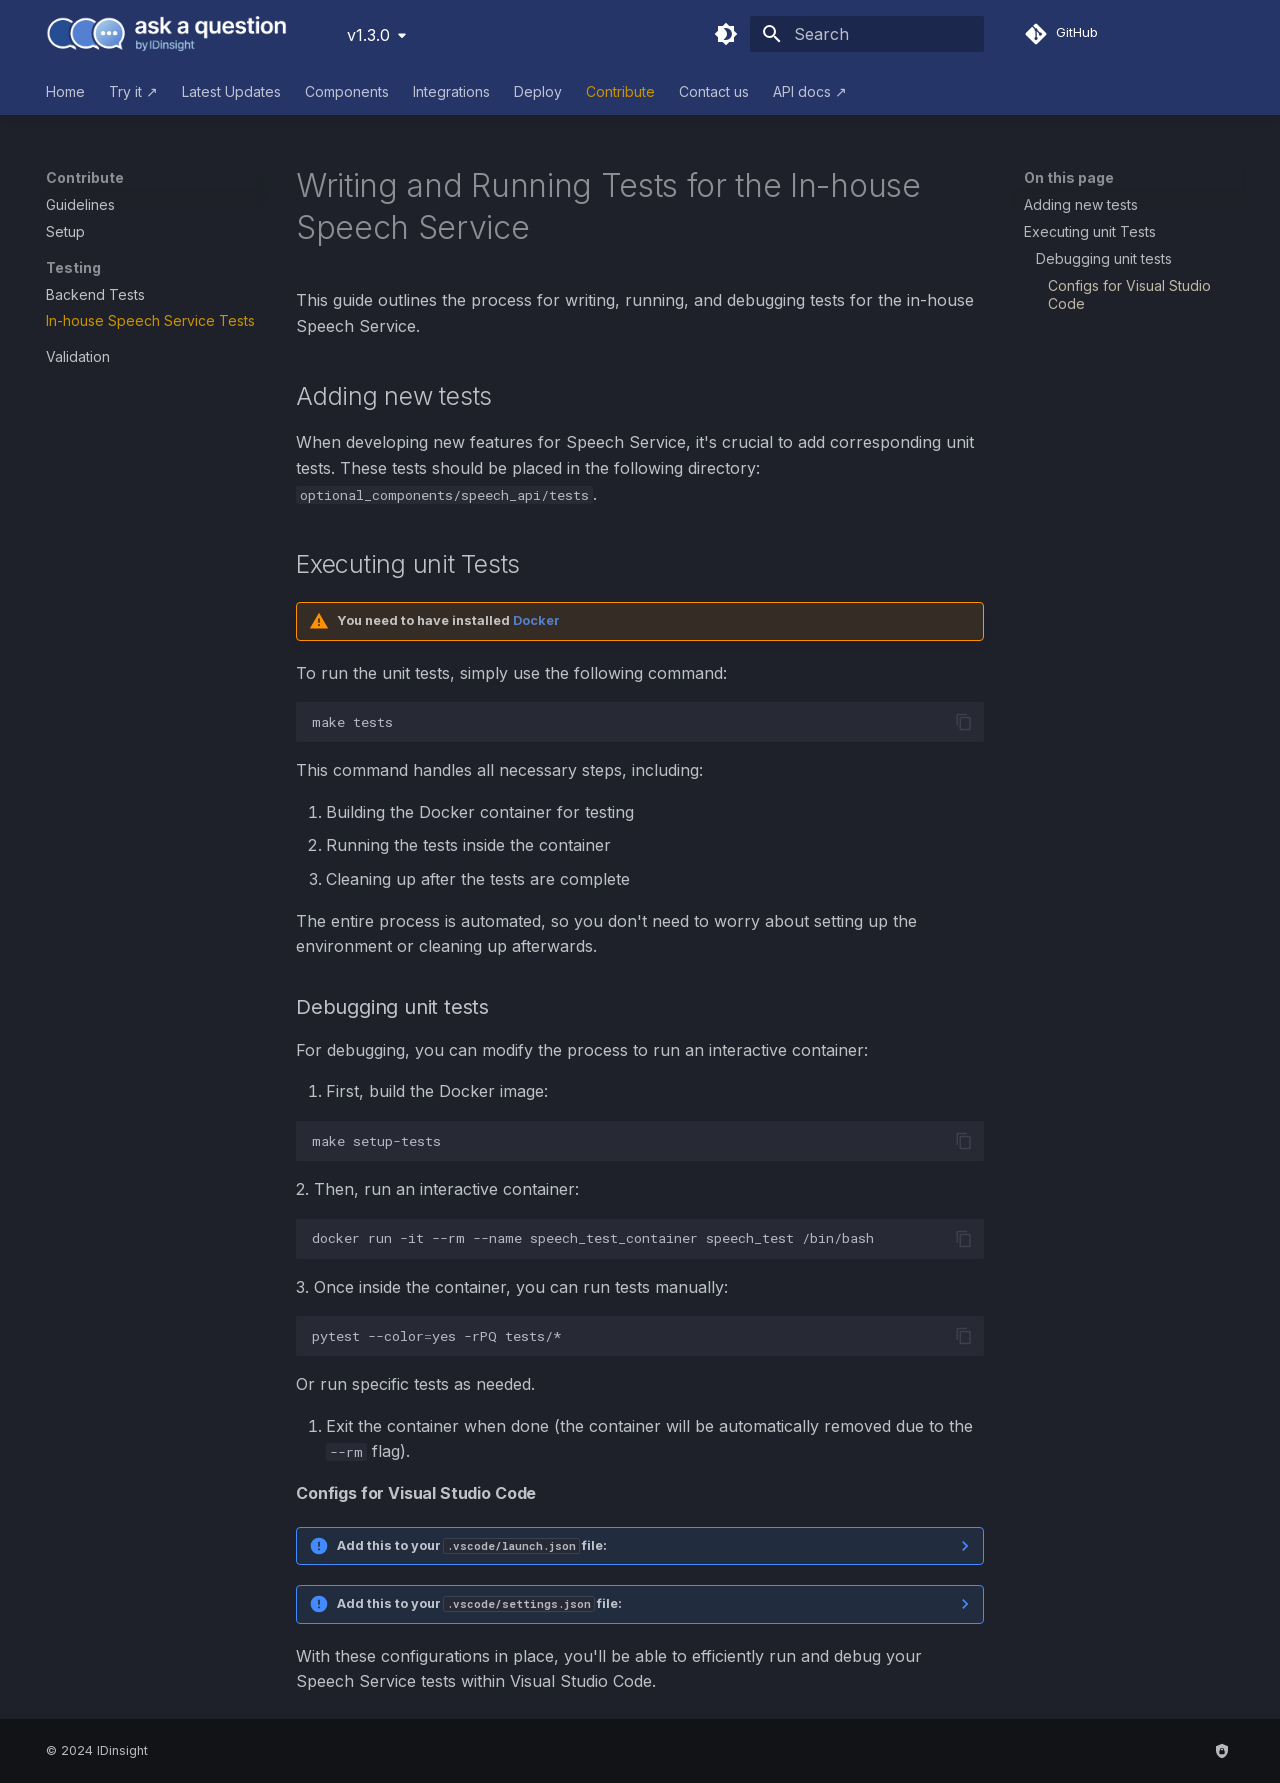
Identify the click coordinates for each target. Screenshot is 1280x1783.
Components (347, 91)
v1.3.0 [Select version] (368, 35)
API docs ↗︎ (810, 91)
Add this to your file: (472, 1545)
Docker (536, 620)
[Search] (867, 34)
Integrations (451, 91)
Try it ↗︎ (133, 91)
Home (65, 91)
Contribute (620, 91)
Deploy (538, 91)
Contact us (714, 91)
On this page (1069, 177)
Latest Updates (231, 91)
